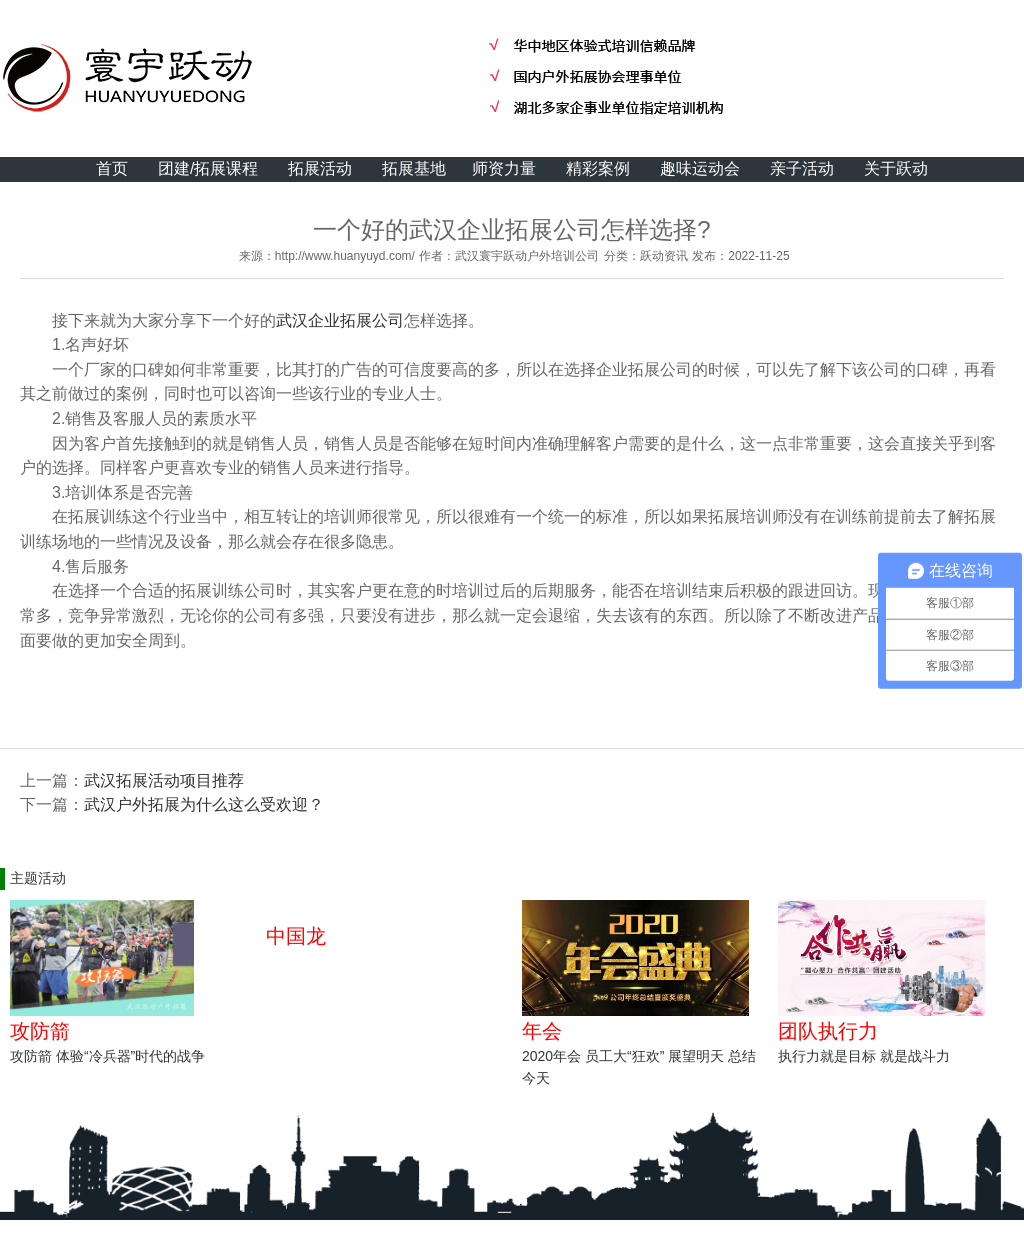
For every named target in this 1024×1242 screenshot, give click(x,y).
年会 (542, 1031)
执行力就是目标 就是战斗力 (864, 1056)
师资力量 (504, 168)
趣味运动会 (700, 168)
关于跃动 (896, 168)
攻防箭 (40, 1031)
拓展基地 (414, 168)
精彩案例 (598, 168)
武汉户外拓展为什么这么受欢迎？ (204, 804)
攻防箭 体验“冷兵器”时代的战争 (107, 1056)
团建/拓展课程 (208, 168)
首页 (112, 168)
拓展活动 (320, 168)
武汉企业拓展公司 (340, 320)
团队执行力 (828, 1031)
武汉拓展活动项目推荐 (164, 780)
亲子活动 (802, 168)
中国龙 (296, 936)
